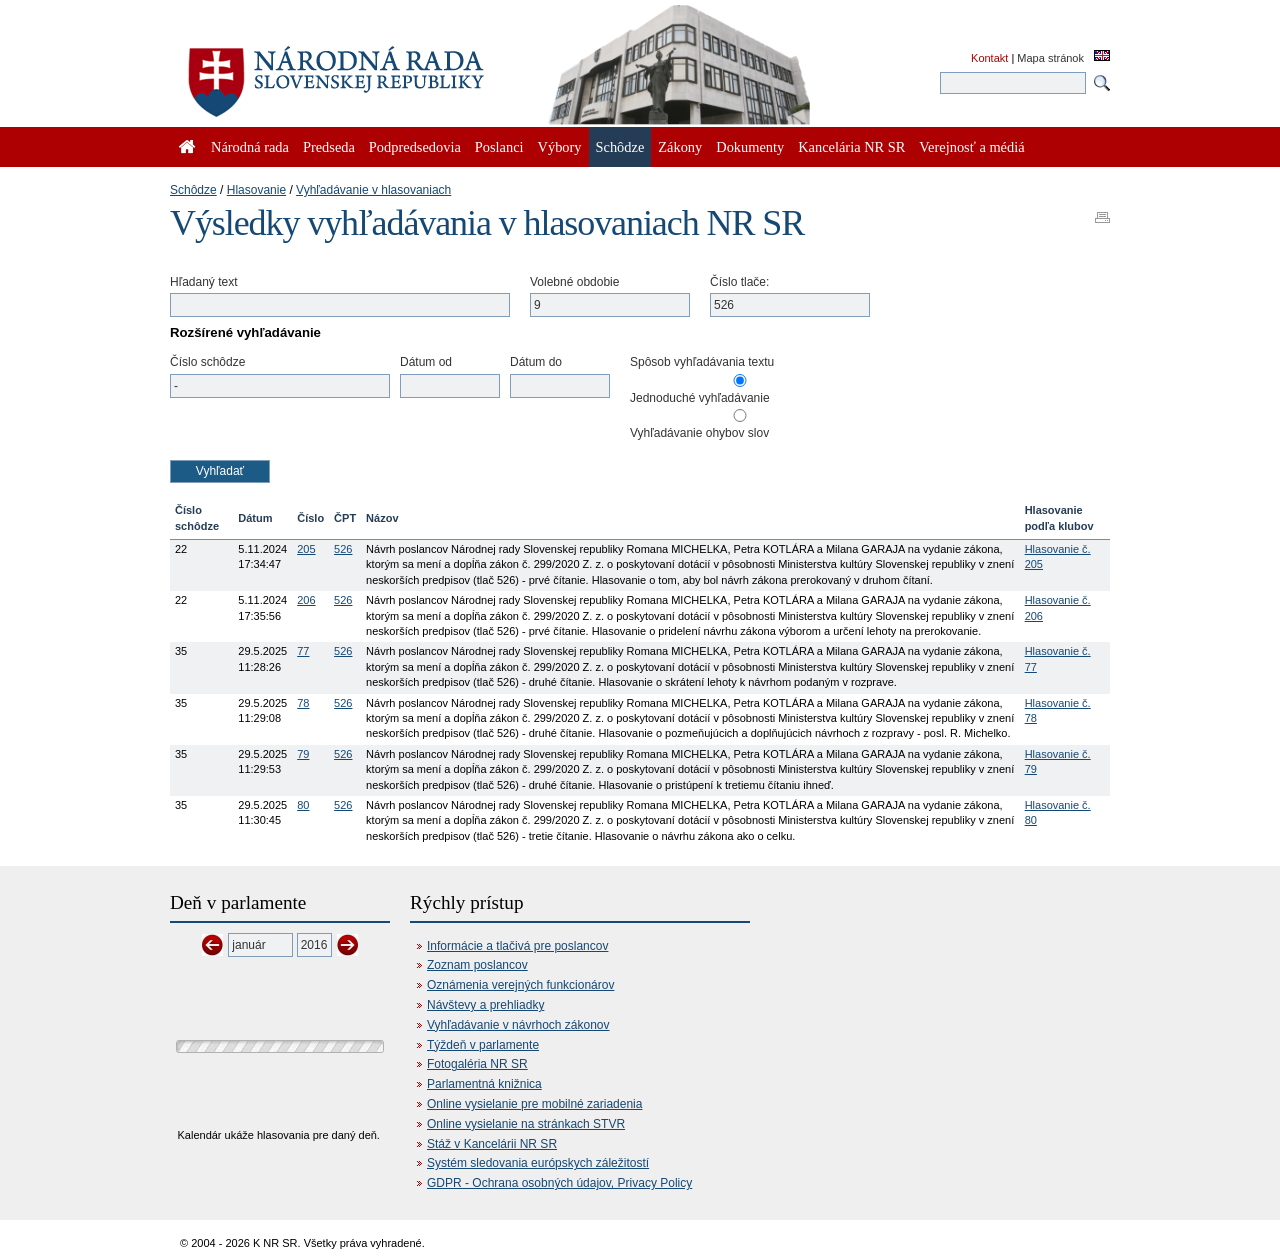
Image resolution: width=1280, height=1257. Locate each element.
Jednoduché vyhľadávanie (700, 398)
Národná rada (250, 147)
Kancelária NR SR (851, 147)
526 (343, 549)
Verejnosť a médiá (971, 147)
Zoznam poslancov (477, 965)
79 (303, 754)
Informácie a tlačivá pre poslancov (517, 946)
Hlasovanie (256, 190)
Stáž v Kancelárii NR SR (492, 1144)
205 (306, 549)
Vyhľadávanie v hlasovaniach (373, 190)
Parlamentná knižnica (484, 1084)
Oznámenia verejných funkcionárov (520, 985)
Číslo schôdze (207, 362)
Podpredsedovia (415, 147)
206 (306, 600)
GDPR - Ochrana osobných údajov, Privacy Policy (559, 1183)
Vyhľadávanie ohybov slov (699, 433)
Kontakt (989, 58)
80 (303, 805)
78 (303, 703)
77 (303, 651)
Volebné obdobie (574, 282)
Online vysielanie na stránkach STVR (526, 1124)
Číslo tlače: (739, 282)
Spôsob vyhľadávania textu (702, 362)
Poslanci (499, 147)
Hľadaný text (204, 282)
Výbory (560, 147)
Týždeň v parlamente (483, 1045)
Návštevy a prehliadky (485, 1005)
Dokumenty (750, 147)
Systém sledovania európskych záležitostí (538, 1163)
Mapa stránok (1050, 58)
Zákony (680, 147)
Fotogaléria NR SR (477, 1064)
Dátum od (426, 362)
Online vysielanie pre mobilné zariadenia (534, 1104)
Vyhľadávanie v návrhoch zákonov (518, 1025)
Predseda (329, 147)
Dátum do (536, 362)
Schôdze (193, 190)
